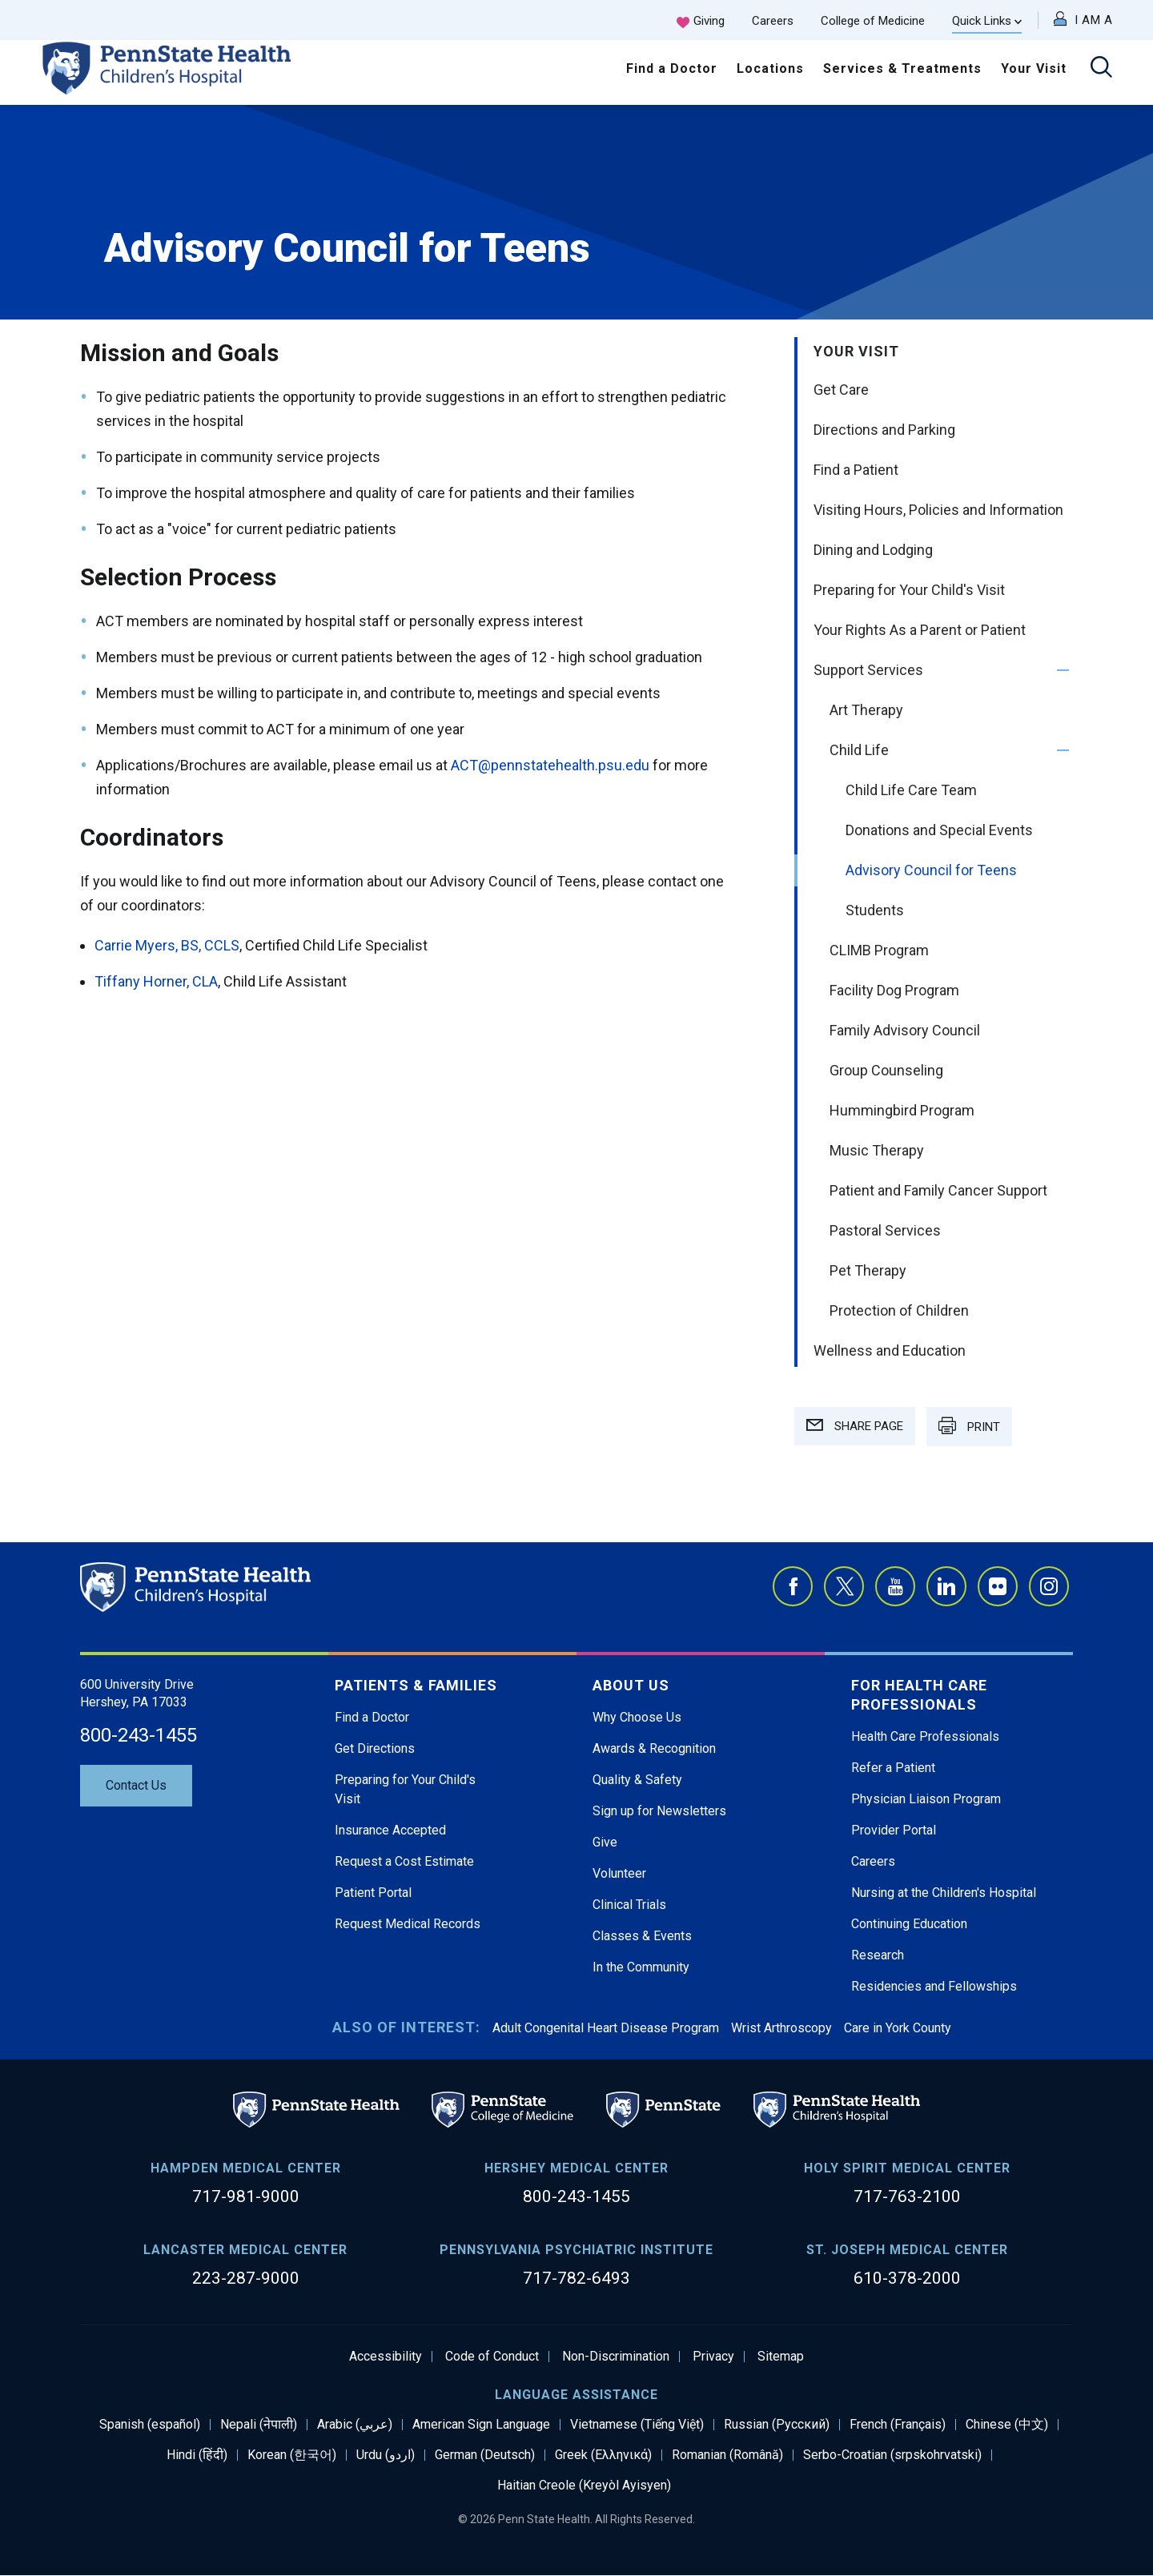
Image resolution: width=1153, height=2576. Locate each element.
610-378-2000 (907, 2278)
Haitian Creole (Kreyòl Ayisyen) (584, 2485)
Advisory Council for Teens (931, 870)
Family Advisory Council (905, 1030)
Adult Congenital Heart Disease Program (605, 2027)
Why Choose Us (637, 1717)
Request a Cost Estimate (404, 1861)
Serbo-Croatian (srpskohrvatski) (892, 2455)
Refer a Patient (893, 1767)
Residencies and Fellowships (934, 1986)
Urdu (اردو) (385, 2455)
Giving (709, 21)
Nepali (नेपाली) (258, 2424)
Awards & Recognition (654, 1748)
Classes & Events (642, 1935)
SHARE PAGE (854, 1426)
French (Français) (898, 2424)
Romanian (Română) (727, 2455)
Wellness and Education (890, 1350)
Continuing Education (909, 1923)
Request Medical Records (407, 1923)
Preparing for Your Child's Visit (909, 589)
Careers (772, 21)
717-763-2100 (907, 2196)
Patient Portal (373, 1892)
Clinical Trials (629, 1904)
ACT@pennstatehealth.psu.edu (550, 765)
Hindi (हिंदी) (197, 2455)
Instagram (1049, 1586)
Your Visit (1034, 68)
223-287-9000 (245, 2278)
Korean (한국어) (291, 2455)
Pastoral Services (885, 1230)
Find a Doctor (671, 68)
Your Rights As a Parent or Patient (920, 629)
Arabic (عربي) (354, 2424)
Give (605, 1842)
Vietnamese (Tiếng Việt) (637, 2424)
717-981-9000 (245, 2196)
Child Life (859, 749)
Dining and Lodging (873, 549)
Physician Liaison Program (926, 1798)
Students (875, 910)
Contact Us (136, 1785)
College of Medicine (873, 21)
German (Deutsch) (485, 2455)
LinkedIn (946, 1586)
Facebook (793, 1586)
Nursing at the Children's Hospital (943, 1892)
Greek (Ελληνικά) (603, 2455)
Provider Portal (893, 1830)
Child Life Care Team (911, 790)
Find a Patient (856, 469)
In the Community (641, 1967)
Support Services (868, 669)
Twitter (844, 1586)
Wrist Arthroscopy (781, 2027)
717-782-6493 (576, 2278)
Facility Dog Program (894, 990)
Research (877, 1955)
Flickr (998, 1586)
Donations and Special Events (939, 830)
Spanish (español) (149, 2424)
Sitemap (780, 2356)
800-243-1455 (138, 1735)
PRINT (969, 1425)
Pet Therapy (868, 1270)
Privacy (713, 2356)
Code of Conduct (492, 2356)
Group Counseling (886, 1070)
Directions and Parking (884, 429)
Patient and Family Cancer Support (938, 1190)
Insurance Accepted (390, 1830)
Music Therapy (877, 1150)
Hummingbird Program (902, 1110)
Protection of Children (899, 1310)
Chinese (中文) (1007, 2424)
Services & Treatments (902, 68)
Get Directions (375, 1748)
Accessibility (385, 2356)
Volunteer (619, 1873)
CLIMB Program (879, 950)
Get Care (841, 389)
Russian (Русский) (777, 2424)
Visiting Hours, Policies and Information (938, 509)
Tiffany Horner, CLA (156, 981)
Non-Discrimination (615, 2356)
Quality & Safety (637, 1779)
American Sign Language (481, 2424)
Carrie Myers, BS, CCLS (166, 945)
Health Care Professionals (925, 1736)
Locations (770, 68)
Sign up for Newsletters (659, 1810)
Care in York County (897, 2027)
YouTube (895, 1586)
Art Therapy (866, 709)
